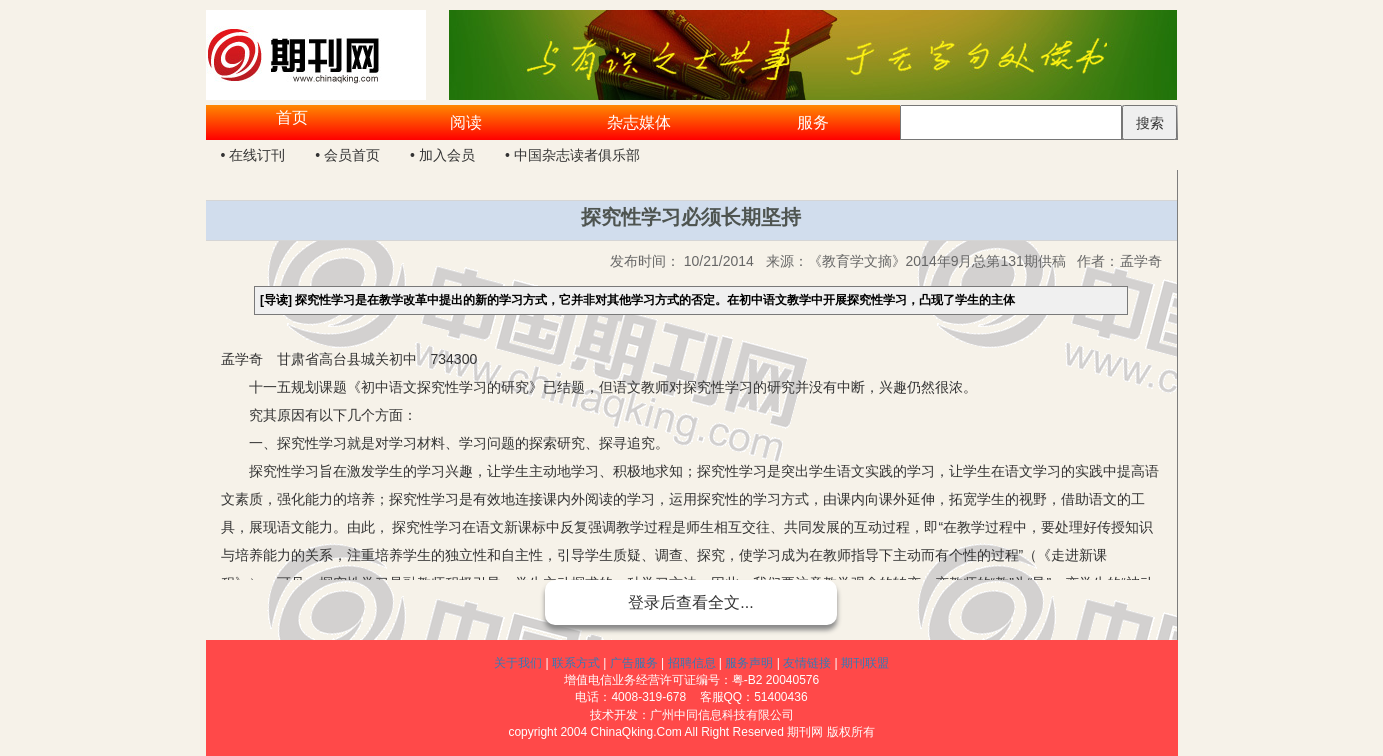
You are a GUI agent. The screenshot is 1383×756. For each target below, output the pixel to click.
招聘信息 (692, 663)
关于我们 (518, 663)
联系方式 (576, 663)
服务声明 (749, 663)
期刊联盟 (865, 663)
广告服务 (634, 663)
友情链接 (807, 663)
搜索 (1150, 123)
